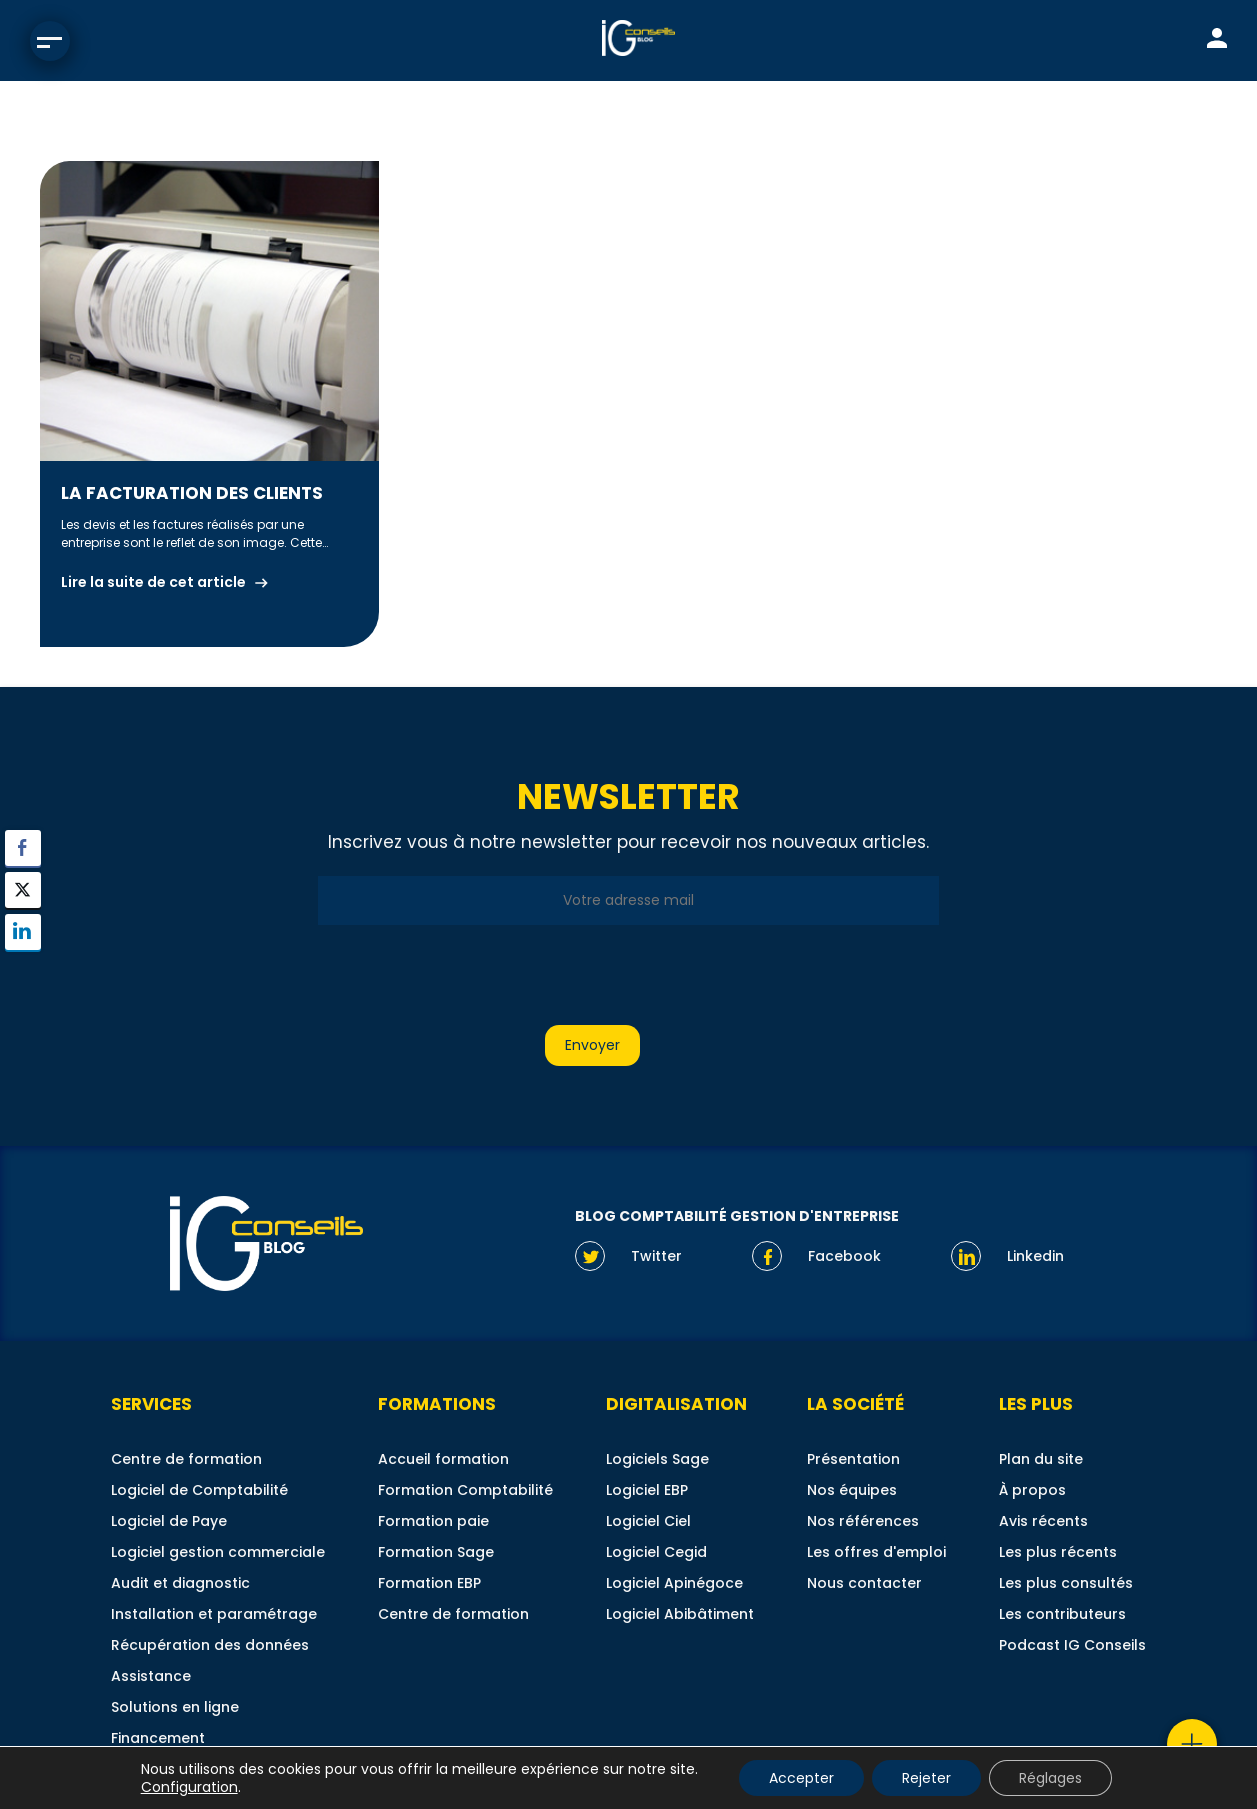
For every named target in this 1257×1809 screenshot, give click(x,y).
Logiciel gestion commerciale (218, 1552)
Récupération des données (210, 1645)
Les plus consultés (1066, 1583)
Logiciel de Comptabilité (199, 1490)
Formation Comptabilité (465, 1490)
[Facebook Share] (23, 848)
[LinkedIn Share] (23, 932)
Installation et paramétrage (214, 1614)
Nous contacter (864, 1583)
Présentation (853, 1459)
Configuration (189, 1787)
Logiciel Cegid (656, 1552)
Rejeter (926, 1778)
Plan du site (1041, 1459)
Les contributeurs (1062, 1614)
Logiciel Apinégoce (674, 1583)
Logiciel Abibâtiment (680, 1614)
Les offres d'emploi (876, 1552)
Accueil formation (443, 1459)
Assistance (151, 1676)
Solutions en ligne (175, 1707)
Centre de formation (186, 1459)
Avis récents (1043, 1521)
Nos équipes (852, 1490)
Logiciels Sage (657, 1459)
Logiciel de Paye (169, 1521)
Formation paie (433, 1521)
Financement (158, 1738)
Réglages (1050, 1778)
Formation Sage (436, 1552)
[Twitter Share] (23, 890)
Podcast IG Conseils (1072, 1645)
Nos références (863, 1521)
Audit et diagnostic (180, 1583)
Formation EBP (429, 1583)
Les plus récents (1058, 1552)
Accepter (801, 1778)
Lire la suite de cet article (153, 582)
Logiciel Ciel (648, 1521)
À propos (1032, 1490)
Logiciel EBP (647, 1490)
